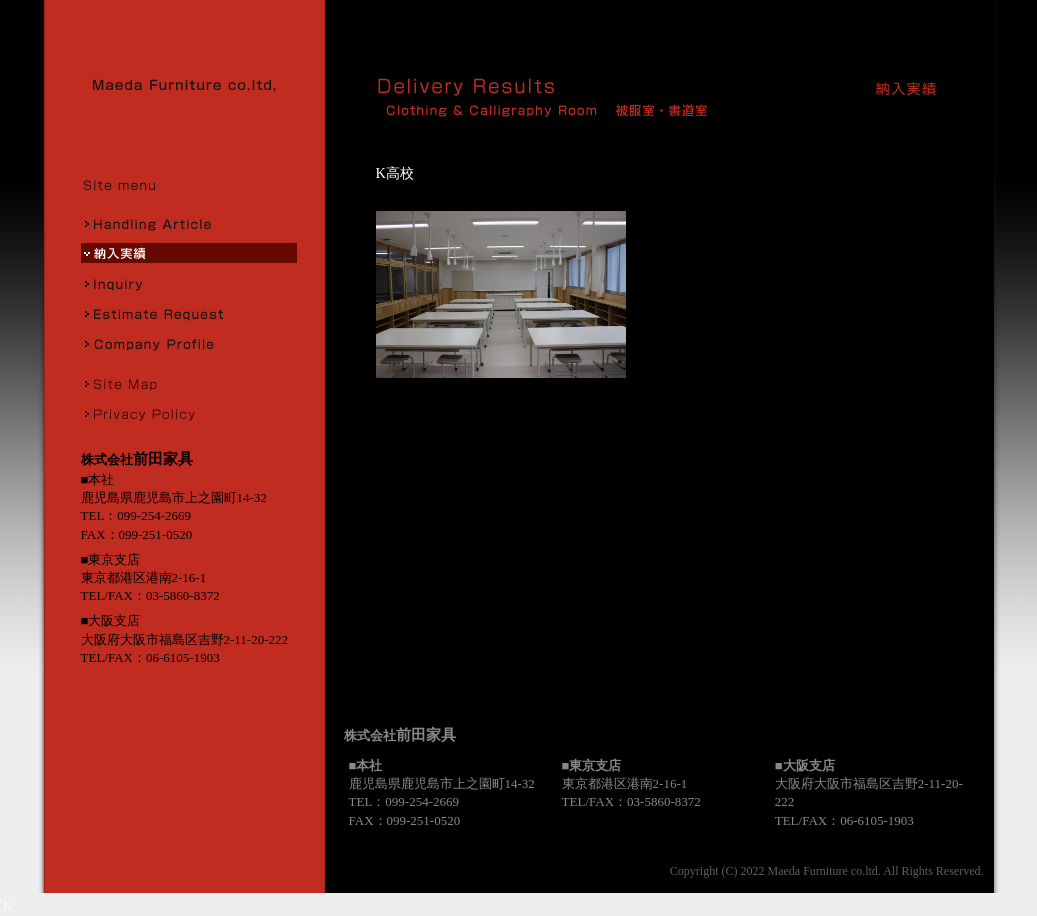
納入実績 (189, 253)
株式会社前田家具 (191, 85)
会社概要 (189, 343)
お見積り (189, 313)
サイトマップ (189, 383)
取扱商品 (189, 223)
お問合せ (189, 283)
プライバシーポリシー (189, 413)
